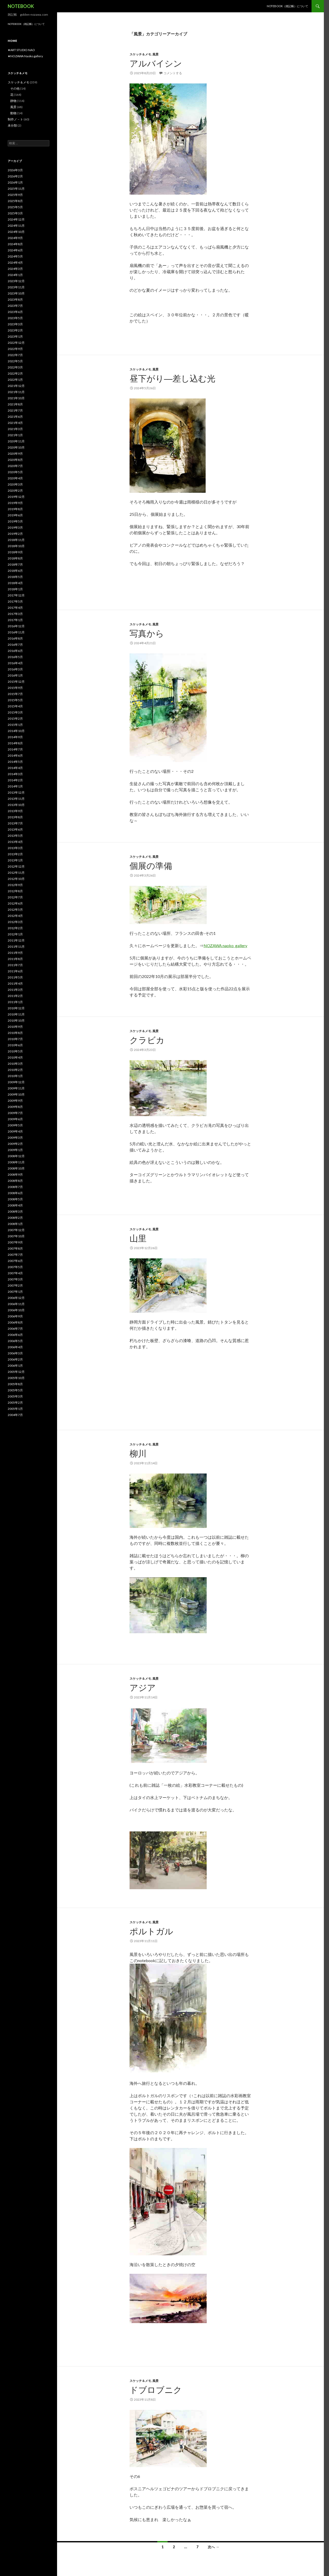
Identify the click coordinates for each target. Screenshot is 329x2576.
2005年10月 (16, 1378)
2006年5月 (15, 1341)
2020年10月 (16, 447)
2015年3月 (15, 712)
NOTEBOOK (21, 6)
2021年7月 (15, 410)
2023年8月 (15, 299)
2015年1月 (15, 725)
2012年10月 (16, 879)
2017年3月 (15, 614)
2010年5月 (15, 1051)
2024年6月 (15, 250)
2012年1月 (15, 934)
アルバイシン (156, 63)
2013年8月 (15, 817)
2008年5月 (15, 1199)
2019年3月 (15, 527)
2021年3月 (15, 429)
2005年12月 (16, 1372)
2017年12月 (16, 595)
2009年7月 (15, 1113)
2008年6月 (15, 1193)
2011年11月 (16, 946)
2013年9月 (15, 811)
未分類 (12, 125)
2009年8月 (15, 1107)
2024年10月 (16, 232)
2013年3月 (15, 848)
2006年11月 (16, 1304)
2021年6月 (15, 417)
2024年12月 (16, 219)
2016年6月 (15, 651)
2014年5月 (15, 762)
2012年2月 (15, 928)
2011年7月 (15, 965)
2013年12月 (16, 792)
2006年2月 (15, 1359)
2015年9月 (15, 688)
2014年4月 (15, 768)
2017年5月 (15, 601)
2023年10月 (16, 293)
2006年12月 (16, 1298)
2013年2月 (15, 854)
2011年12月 (16, 940)
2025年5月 (15, 207)
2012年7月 (15, 897)
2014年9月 (15, 737)
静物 (13, 101)
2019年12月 (16, 497)
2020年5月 (15, 472)
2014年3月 (15, 774)
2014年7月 (15, 749)
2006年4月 (15, 1347)
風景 (155, 54)
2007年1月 (15, 1292)
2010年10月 (16, 1020)
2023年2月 (15, 330)
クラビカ (147, 1040)
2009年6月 (15, 1119)
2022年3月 (15, 367)
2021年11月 (16, 392)
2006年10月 (16, 1310)
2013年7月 (15, 823)
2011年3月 (15, 990)
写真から (147, 633)
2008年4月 (15, 1205)
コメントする (172, 73)
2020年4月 (15, 478)
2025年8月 (15, 201)
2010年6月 (15, 1045)
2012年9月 (15, 885)
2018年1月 (15, 589)
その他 (15, 88)
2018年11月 (16, 540)
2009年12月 (16, 1082)
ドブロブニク (156, 2389)
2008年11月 (16, 1162)
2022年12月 (16, 343)
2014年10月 (16, 731)
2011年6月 (15, 971)
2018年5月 (15, 577)
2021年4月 (15, 423)
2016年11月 (16, 632)
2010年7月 (15, 1039)
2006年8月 (15, 1322)
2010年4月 (15, 1057)
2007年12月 (16, 1230)
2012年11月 (16, 872)
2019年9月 (15, 503)
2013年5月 (15, 836)
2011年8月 (15, 959)
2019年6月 (15, 515)
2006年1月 (15, 1365)
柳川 (138, 1453)
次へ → (213, 2547)
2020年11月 (16, 441)
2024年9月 (15, 238)
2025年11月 (16, 189)
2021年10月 (16, 398)
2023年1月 (15, 336)
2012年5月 (15, 909)
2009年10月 (16, 1094)
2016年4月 (15, 663)
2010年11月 (16, 1014)
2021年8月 (15, 404)
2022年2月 (15, 373)
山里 (138, 1238)
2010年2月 (15, 1070)
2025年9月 (15, 195)
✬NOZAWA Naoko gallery (25, 56)
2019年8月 (15, 509)
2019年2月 (15, 534)
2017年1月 (15, 620)
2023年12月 (16, 281)
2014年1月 (15, 786)
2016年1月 (15, 675)
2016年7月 (15, 645)
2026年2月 (15, 176)
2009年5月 (15, 1125)
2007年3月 (15, 1279)
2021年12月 (16, 386)
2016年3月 (15, 669)
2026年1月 (15, 182)
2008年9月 (15, 1174)
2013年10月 (16, 805)
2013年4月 (15, 842)
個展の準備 (151, 865)
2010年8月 (15, 1033)
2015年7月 (15, 694)
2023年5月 (15, 318)
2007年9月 (15, 1242)
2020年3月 (15, 484)
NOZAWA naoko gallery (225, 945)
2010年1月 (15, 1076)
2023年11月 (16, 287)
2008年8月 (15, 1181)
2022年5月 (15, 361)
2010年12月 (16, 1008)
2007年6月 (15, 1261)
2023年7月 (15, 306)
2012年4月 (15, 916)
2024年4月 (15, 262)
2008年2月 (15, 1218)
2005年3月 (15, 1396)
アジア (143, 1687)
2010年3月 (15, 1064)
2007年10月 (16, 1236)
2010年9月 (15, 1027)
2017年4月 (15, 608)
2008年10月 (16, 1168)
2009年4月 (15, 1131)
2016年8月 (15, 638)
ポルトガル (151, 1931)
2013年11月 (16, 799)
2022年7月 (15, 355)
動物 (13, 113)
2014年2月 (15, 780)
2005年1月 (15, 1409)
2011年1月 (15, 1002)
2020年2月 (15, 490)
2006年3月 (15, 1353)
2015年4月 (15, 706)
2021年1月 (15, 435)
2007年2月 (15, 1285)
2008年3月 (15, 1211)
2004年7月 (15, 1415)
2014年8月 (15, 743)
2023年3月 (15, 324)
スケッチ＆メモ (140, 54)
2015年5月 (15, 700)
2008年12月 (16, 1156)
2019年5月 (15, 521)
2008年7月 (15, 1187)
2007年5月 (15, 1267)
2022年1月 (15, 380)
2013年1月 (15, 860)
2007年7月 (15, 1255)
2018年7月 (15, 564)
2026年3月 (15, 170)
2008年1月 (15, 1224)
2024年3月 (15, 269)
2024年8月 (15, 244)
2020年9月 (15, 453)
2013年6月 (15, 829)
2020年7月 (15, 466)
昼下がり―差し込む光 (172, 378)
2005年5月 (15, 1390)
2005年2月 (15, 1402)
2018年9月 (15, 552)
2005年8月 (15, 1384)
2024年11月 (16, 225)
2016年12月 (16, 626)
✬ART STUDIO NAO (21, 50)
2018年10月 (16, 546)
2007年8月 (15, 1248)
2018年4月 (15, 583)
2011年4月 (15, 983)
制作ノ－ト (15, 119)
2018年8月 (15, 558)
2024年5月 (15, 256)
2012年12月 (16, 866)
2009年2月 (15, 1144)
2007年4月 (15, 1273)
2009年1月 (15, 1150)
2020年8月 (15, 460)
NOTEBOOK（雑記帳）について (287, 6)
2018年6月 (15, 571)
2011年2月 (15, 996)
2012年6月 (15, 903)
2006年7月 (15, 1328)
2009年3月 (15, 1137)
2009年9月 (15, 1100)
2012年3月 (15, 922)
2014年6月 (15, 755)
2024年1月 (15, 275)
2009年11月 (16, 1088)
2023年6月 (15, 312)
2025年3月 (15, 213)
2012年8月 (15, 891)
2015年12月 (16, 681)
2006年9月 (15, 1316)
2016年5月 (15, 657)
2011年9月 (15, 953)
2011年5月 (15, 977)
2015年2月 (15, 718)
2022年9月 (15, 349)
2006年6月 (15, 1335)
